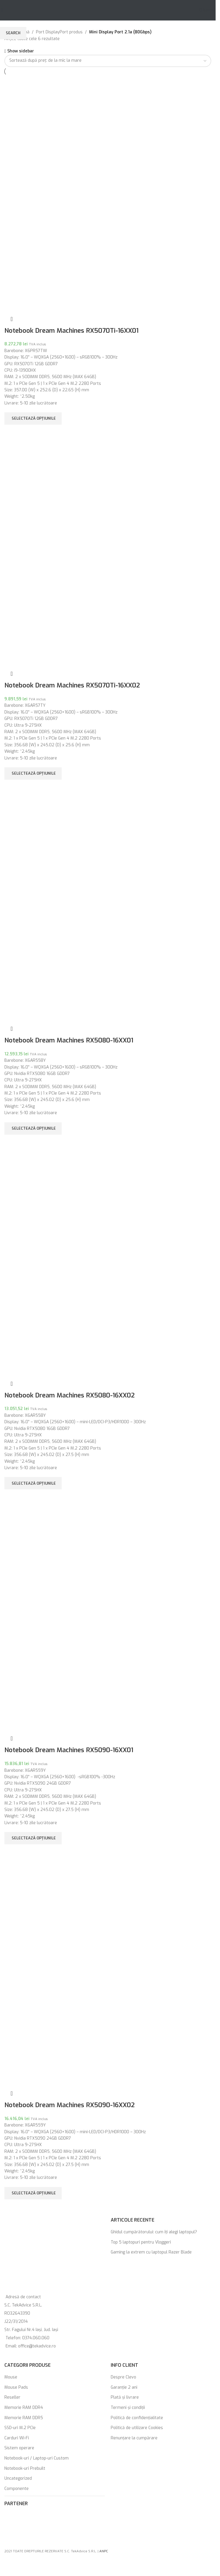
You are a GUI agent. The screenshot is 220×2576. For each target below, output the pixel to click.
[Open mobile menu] (2, 10)
